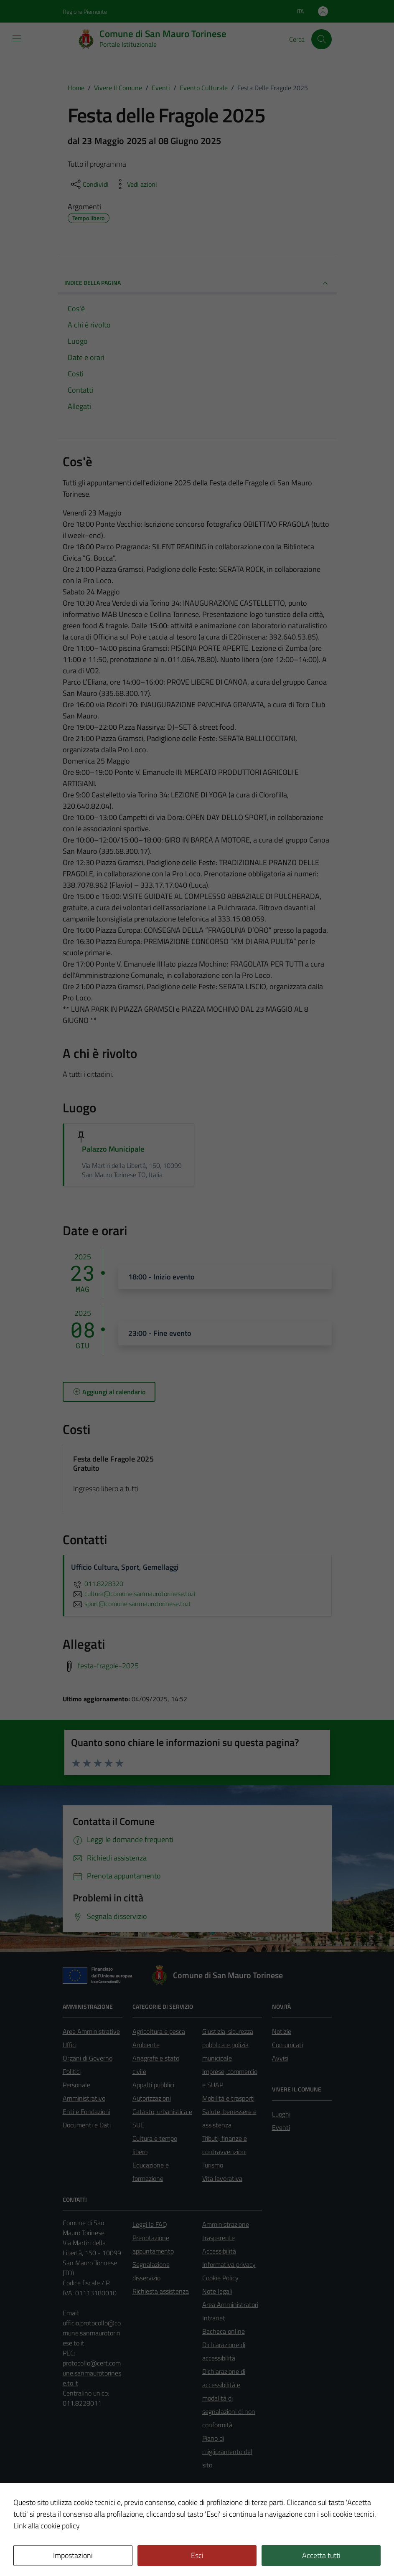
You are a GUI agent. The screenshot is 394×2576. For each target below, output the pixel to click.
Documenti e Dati (87, 2125)
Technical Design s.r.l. (119, 2552)
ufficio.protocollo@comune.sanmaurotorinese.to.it (92, 2333)
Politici (72, 2071)
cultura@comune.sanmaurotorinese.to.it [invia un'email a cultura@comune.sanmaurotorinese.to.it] (133, 1594)
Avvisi (280, 2058)
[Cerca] (321, 39)
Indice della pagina (197, 283)
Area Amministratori (230, 2304)
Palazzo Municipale (113, 1149)
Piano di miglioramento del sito (227, 2451)
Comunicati (287, 2045)
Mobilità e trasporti (228, 2098)
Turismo (212, 2165)
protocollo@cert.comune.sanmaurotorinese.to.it (92, 2373)
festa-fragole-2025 (108, 1665)
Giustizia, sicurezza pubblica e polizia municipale (227, 2044)
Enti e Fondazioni (86, 2111)
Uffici (69, 2045)
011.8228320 (97, 1584)
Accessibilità (219, 2251)
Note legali (217, 2291)
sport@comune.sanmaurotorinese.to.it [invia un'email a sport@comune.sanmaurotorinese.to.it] (131, 1604)
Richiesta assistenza (160, 2291)
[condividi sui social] (89, 184)
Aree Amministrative (91, 2031)
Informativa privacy (229, 2264)
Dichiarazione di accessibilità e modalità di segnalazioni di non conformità (228, 2398)
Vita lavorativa (222, 2178)
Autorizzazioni (151, 2098)
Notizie (281, 2031)
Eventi (281, 2127)
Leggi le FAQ (149, 2224)
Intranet (213, 2318)
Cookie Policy (220, 2278)
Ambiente (146, 2045)
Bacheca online (223, 2331)
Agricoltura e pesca (158, 2031)
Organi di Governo (87, 2058)
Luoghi (281, 2114)
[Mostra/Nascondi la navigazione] (17, 38)
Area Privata (80, 2500)
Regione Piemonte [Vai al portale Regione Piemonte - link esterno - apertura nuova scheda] (85, 11)
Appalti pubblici (153, 2085)
